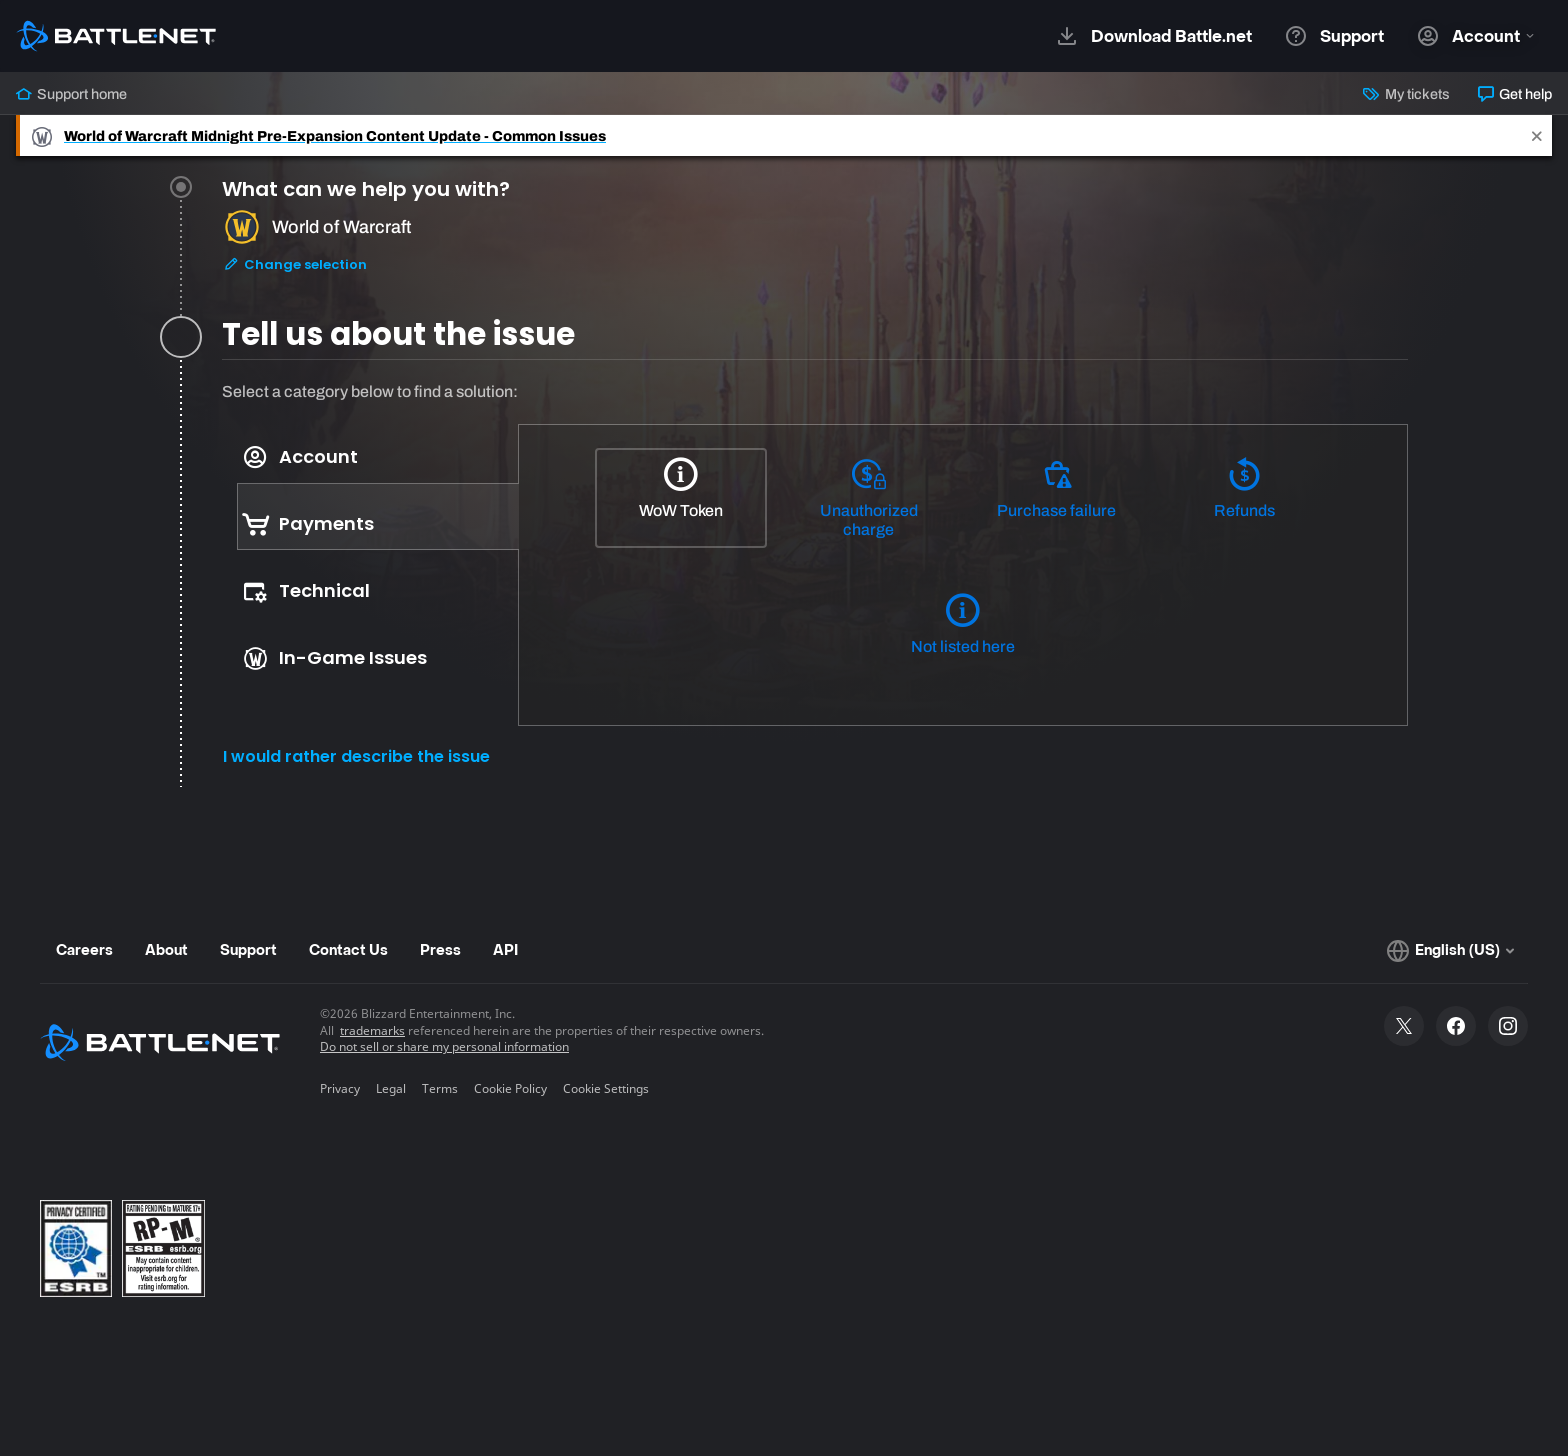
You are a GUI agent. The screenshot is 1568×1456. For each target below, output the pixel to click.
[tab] (815, 253)
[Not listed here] (963, 634)
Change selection (295, 267)
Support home (71, 94)
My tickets (1406, 94)
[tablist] (370, 558)
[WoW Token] (681, 498)
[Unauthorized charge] (869, 499)
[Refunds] (1244, 498)
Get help (1515, 94)
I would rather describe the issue (356, 756)
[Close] (1537, 135)
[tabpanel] (815, 583)
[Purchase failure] (1057, 498)
